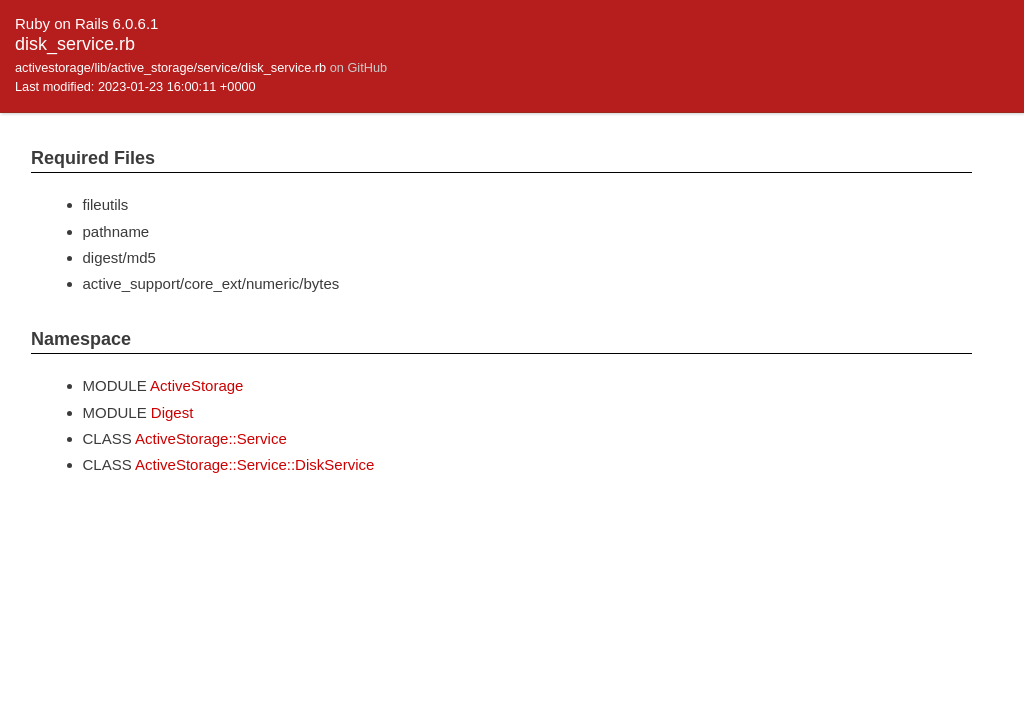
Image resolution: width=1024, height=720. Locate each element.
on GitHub (358, 67)
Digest (172, 412)
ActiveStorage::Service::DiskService (254, 464)
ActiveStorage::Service (211, 438)
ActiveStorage (196, 385)
